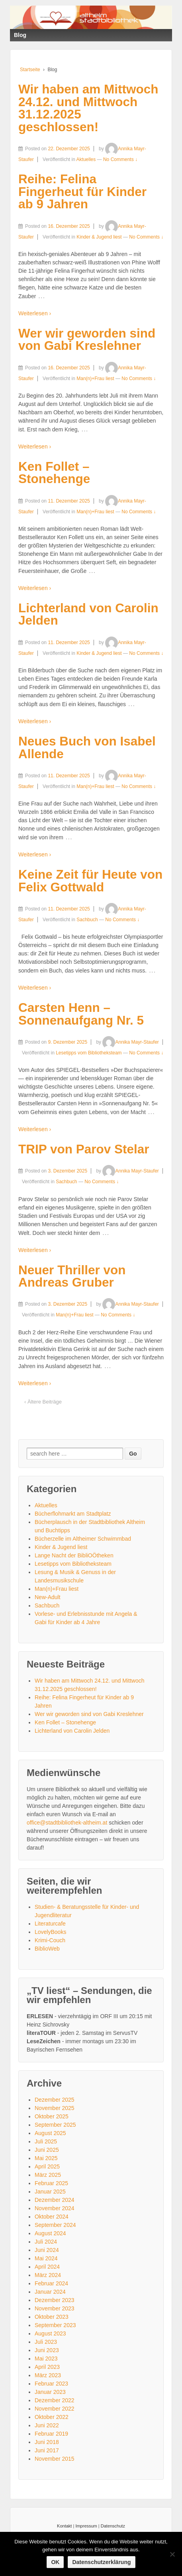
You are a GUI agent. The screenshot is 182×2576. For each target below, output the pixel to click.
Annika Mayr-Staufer (130, 1042)
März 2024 (48, 2275)
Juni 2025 (47, 2150)
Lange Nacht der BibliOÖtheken (74, 1555)
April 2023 (47, 2367)
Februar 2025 (51, 2183)
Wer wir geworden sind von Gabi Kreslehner (86, 339)
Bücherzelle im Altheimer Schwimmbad (83, 1539)
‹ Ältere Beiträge (43, 1402)
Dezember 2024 (54, 2200)
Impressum (86, 2526)
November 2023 (54, 2308)
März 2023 (48, 2375)
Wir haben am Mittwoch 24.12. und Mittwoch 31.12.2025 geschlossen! (88, 108)
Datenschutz (113, 2526)
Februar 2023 (51, 2383)
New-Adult (48, 1597)
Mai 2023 (46, 2358)
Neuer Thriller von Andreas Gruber (72, 1276)
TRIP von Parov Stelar (83, 1149)
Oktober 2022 (51, 2417)
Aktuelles (86, 159)
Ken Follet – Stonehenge (54, 472)
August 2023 (50, 2333)
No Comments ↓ (120, 159)
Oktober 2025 (51, 2116)
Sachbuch (87, 919)
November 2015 (54, 2459)
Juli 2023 (46, 2342)
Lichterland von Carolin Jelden (88, 614)
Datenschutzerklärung (101, 2562)
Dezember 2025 (54, 2100)
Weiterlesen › (34, 313)
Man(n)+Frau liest (95, 378)
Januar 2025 (50, 2191)
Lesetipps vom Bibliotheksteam (88, 1053)
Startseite (30, 69)
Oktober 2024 (51, 2216)
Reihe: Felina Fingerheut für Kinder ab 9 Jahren (82, 191)
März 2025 (48, 2175)
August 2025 (50, 2133)
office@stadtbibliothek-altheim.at (67, 1822)
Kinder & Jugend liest (98, 237)
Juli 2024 (46, 2241)
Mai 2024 (46, 2258)
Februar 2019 (51, 2433)
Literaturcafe (50, 1923)
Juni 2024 (47, 2250)
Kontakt (64, 2526)
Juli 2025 (46, 2141)
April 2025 (47, 2166)
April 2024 (47, 2266)
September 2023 (55, 2325)
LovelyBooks (50, 1932)
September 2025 (55, 2125)
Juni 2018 (47, 2442)
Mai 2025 (46, 2158)
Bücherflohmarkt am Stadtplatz (73, 1513)
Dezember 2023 (54, 2300)
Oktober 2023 (51, 2317)
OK (55, 2562)
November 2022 (54, 2408)
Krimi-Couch (50, 1940)
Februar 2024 (51, 2283)
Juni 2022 (47, 2425)
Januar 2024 (50, 2292)
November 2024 (54, 2208)
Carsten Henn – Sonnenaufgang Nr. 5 (81, 1013)
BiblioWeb (47, 1948)
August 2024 (50, 2233)
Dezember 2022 (54, 2400)
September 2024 (55, 2225)
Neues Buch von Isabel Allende (87, 747)
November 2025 (54, 2108)
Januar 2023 (50, 2392)
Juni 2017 (47, 2450)
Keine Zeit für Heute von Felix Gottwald (90, 880)
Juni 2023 (47, 2350)
